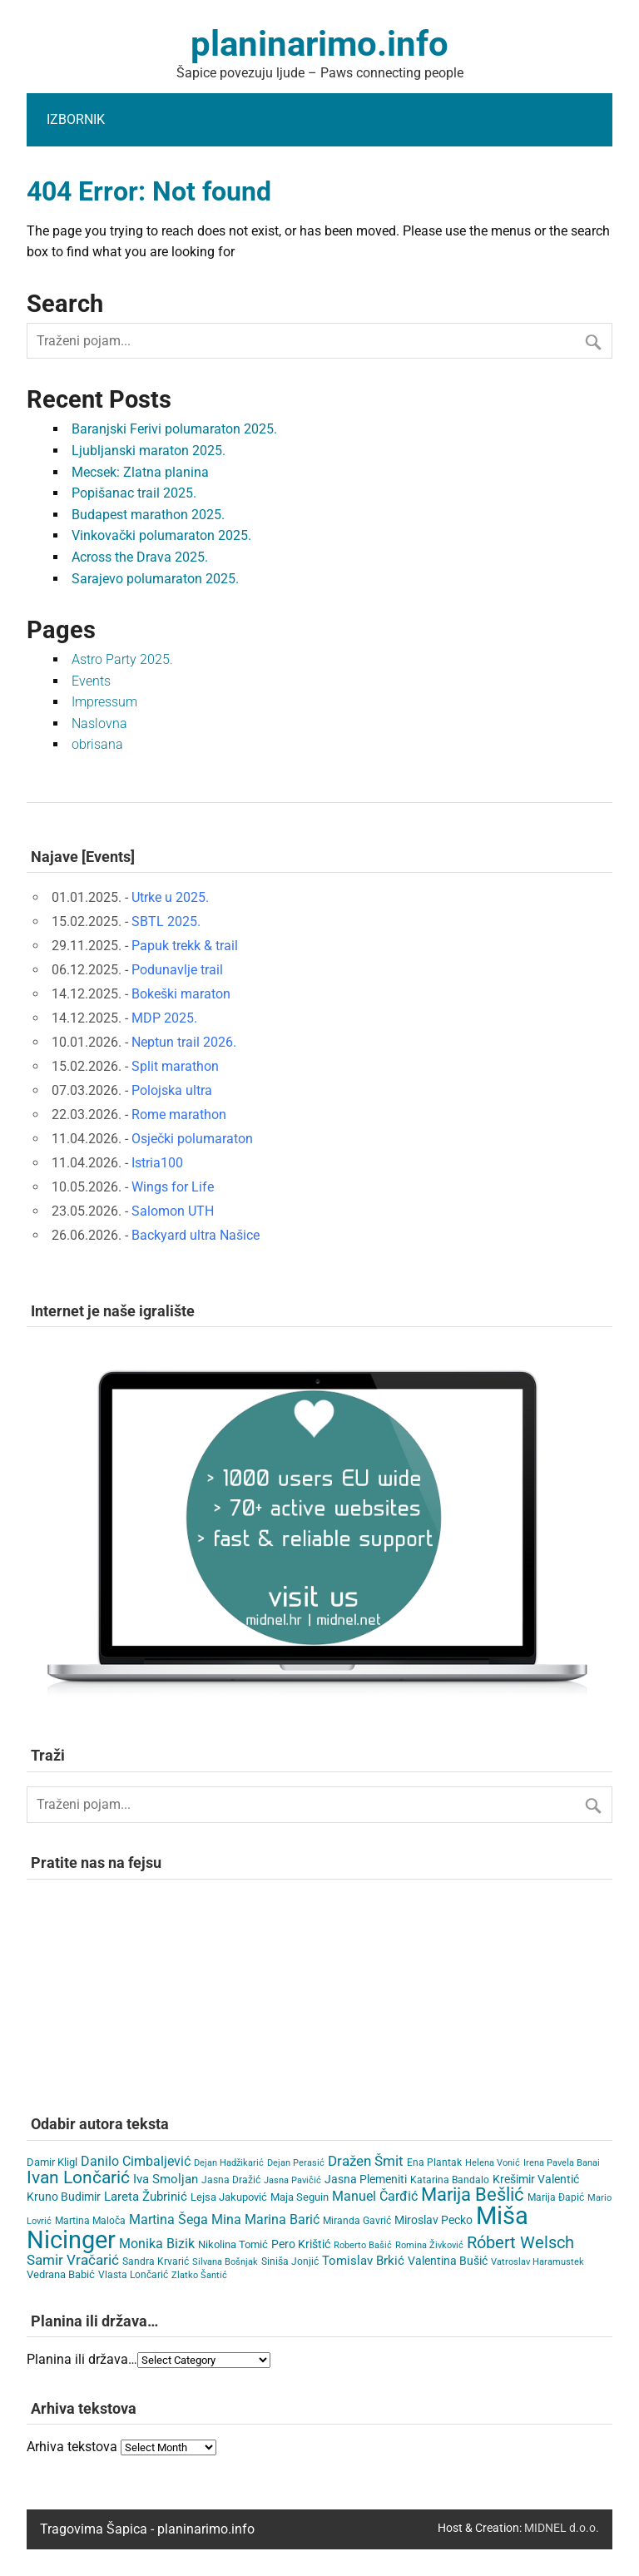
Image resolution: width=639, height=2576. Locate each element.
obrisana (97, 744)
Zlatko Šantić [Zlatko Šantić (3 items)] (199, 2275)
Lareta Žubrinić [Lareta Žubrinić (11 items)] (145, 2196)
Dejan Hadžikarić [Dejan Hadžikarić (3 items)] (229, 2162)
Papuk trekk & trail (184, 946)
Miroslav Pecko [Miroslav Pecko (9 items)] (433, 2220)
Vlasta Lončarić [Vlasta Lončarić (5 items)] (133, 2275)
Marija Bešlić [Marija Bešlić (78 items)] (472, 2194)
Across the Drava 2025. (140, 557)
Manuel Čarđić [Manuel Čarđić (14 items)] (375, 2196)
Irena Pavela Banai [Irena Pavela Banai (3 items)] (561, 2162)
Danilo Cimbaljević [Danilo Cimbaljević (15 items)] (136, 2161)
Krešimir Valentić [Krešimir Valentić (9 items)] (536, 2179)
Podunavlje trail (177, 970)
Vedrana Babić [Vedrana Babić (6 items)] (61, 2274)
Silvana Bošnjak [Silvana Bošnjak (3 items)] (225, 2261)
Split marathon (175, 1066)
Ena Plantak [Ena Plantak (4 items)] (434, 2162)
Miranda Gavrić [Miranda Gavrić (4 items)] (357, 2221)
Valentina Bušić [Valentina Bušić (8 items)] (448, 2260)
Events (91, 681)
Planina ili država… (82, 2359)
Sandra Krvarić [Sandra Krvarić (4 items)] (155, 2261)
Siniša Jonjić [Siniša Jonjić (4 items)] (290, 2261)
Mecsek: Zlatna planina (140, 472)
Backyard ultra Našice (195, 1235)
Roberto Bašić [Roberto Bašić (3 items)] (363, 2245)
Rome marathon (178, 1114)
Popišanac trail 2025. (134, 493)
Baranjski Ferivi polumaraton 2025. (174, 429)
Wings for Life (172, 1187)
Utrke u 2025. (170, 897)
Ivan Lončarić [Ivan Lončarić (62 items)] (78, 2177)
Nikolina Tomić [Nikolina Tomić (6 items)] (233, 2244)
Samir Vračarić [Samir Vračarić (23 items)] (73, 2260)
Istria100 (157, 1163)
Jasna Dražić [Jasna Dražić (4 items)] (230, 2180)
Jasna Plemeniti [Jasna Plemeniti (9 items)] (365, 2179)
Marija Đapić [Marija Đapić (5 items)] (556, 2197)
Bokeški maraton (180, 994)
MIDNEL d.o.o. (561, 2528)
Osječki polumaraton (192, 1139)
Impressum (104, 702)
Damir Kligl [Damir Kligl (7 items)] (52, 2162)
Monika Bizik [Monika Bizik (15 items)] (157, 2244)
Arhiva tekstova (72, 2447)
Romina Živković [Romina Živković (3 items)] (429, 2245)
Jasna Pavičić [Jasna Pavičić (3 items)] (292, 2180)
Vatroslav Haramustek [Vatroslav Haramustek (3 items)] (537, 2261)
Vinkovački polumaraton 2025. (161, 535)
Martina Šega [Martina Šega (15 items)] (168, 2219)
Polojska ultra (171, 1090)
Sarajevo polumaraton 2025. (155, 579)
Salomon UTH (172, 1211)
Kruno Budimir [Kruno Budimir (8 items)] (64, 2196)
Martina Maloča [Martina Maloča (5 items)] (90, 2221)
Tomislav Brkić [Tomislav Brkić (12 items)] (363, 2260)
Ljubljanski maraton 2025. (148, 450)
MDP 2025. (164, 1018)
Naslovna (99, 723)
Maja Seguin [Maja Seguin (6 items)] (299, 2197)
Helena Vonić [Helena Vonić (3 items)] (492, 2162)
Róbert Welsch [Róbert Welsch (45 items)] (520, 2242)
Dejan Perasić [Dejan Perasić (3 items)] (295, 2162)
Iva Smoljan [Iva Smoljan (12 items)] (165, 2179)
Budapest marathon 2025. (148, 515)
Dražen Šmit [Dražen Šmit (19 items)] (366, 2161)
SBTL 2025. (166, 921)
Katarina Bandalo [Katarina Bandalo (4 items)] (449, 2180)
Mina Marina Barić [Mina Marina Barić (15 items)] (265, 2219)
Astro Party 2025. (122, 659)
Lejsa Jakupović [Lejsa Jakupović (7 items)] (229, 2197)
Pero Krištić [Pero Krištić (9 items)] (300, 2244)
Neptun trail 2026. (183, 1042)
